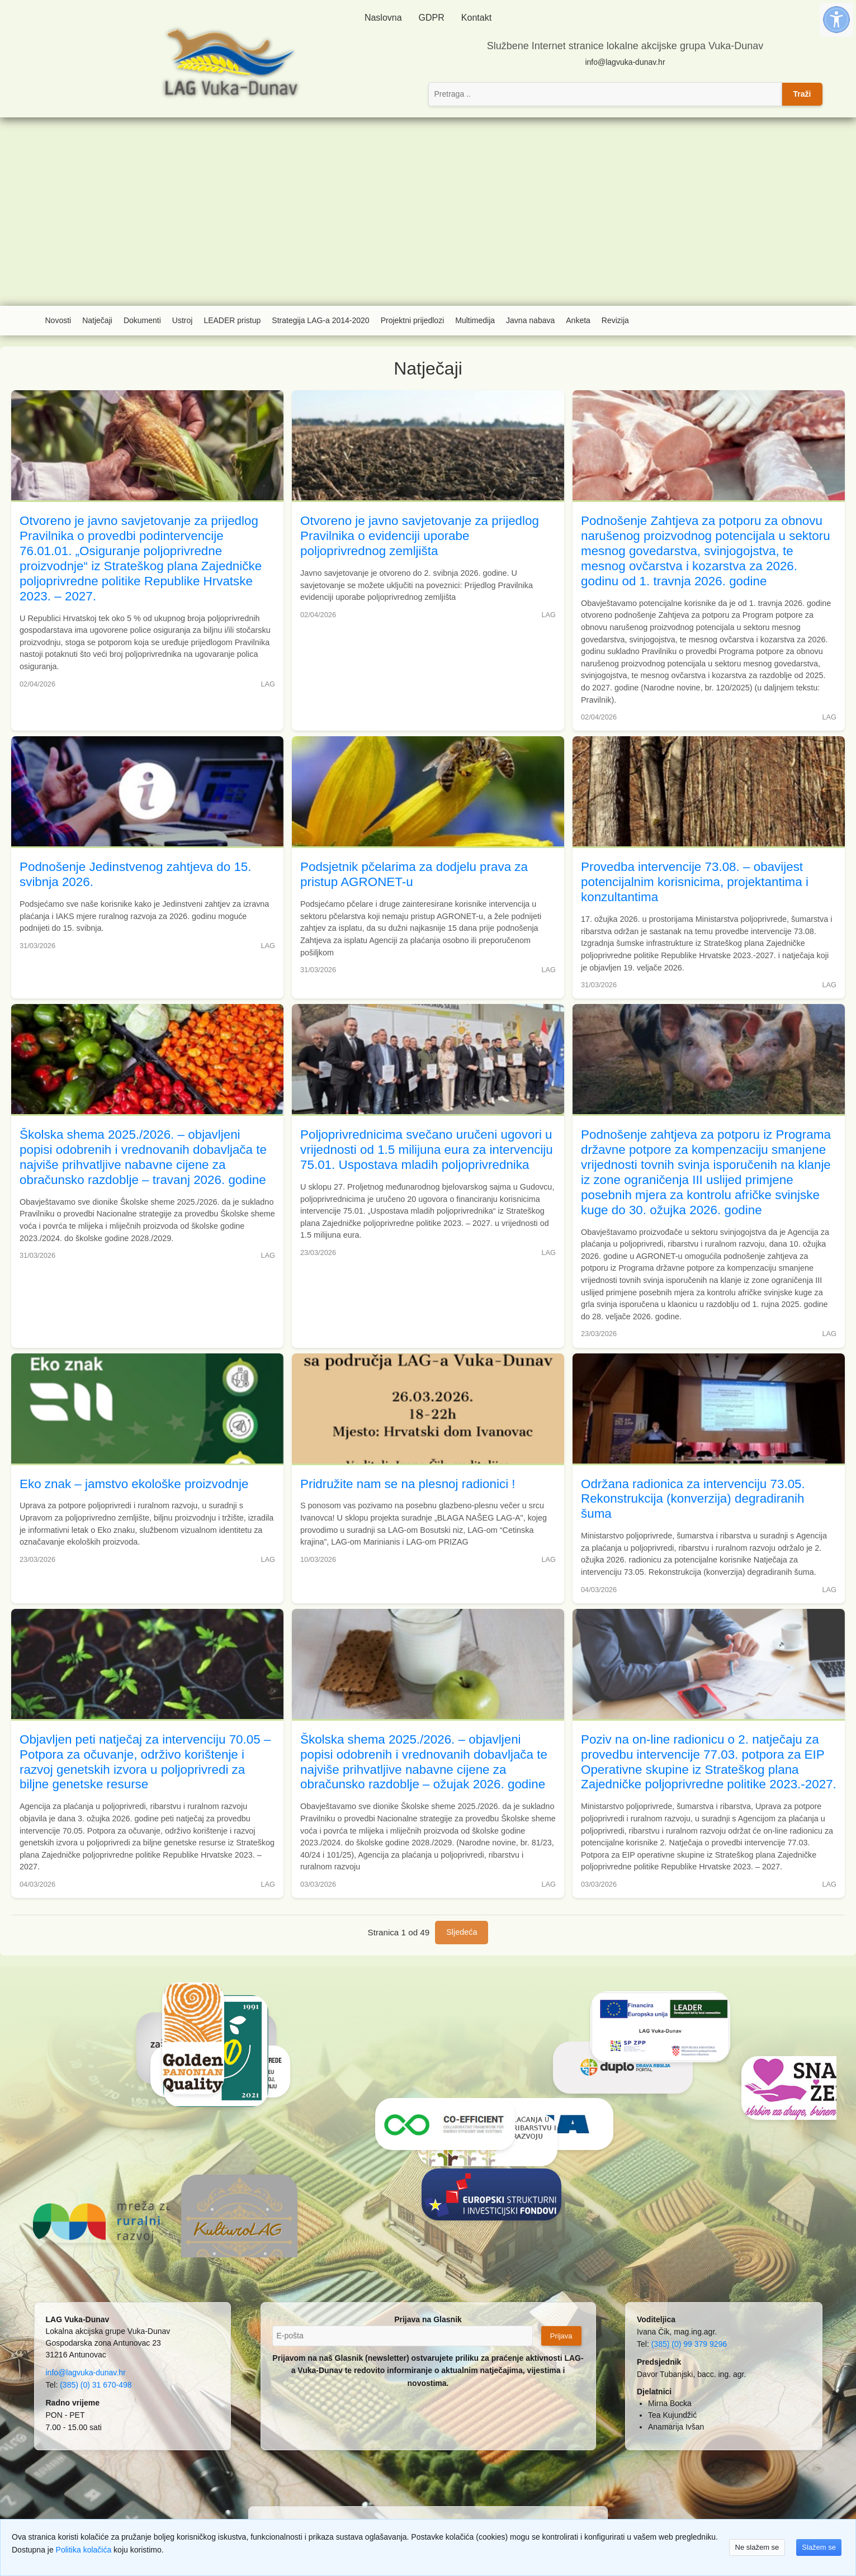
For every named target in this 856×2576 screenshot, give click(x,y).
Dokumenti (142, 320)
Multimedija (475, 320)
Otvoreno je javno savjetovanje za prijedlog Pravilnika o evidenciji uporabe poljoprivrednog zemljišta (419, 536)
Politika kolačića (84, 2549)
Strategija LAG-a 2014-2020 (320, 320)
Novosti (58, 320)
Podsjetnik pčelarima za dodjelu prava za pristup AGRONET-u (414, 874)
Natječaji (97, 320)
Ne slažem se (757, 2547)
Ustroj (182, 320)
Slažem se (819, 2547)
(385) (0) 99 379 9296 (689, 2344)
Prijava (561, 2336)
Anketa (578, 320)
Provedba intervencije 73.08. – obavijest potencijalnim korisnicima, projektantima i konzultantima (694, 882)
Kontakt (476, 17)
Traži (802, 93)
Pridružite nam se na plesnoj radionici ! (408, 1484)
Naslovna (383, 17)
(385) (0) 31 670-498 (95, 2384)
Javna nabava (530, 320)
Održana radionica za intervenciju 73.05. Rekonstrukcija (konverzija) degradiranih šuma (693, 1499)
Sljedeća (461, 1932)
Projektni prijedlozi (412, 320)
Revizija (615, 320)
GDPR (431, 17)
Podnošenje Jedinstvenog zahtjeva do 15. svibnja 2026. (136, 874)
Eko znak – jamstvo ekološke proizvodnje (134, 1484)
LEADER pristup (232, 320)
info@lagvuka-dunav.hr (625, 62)
